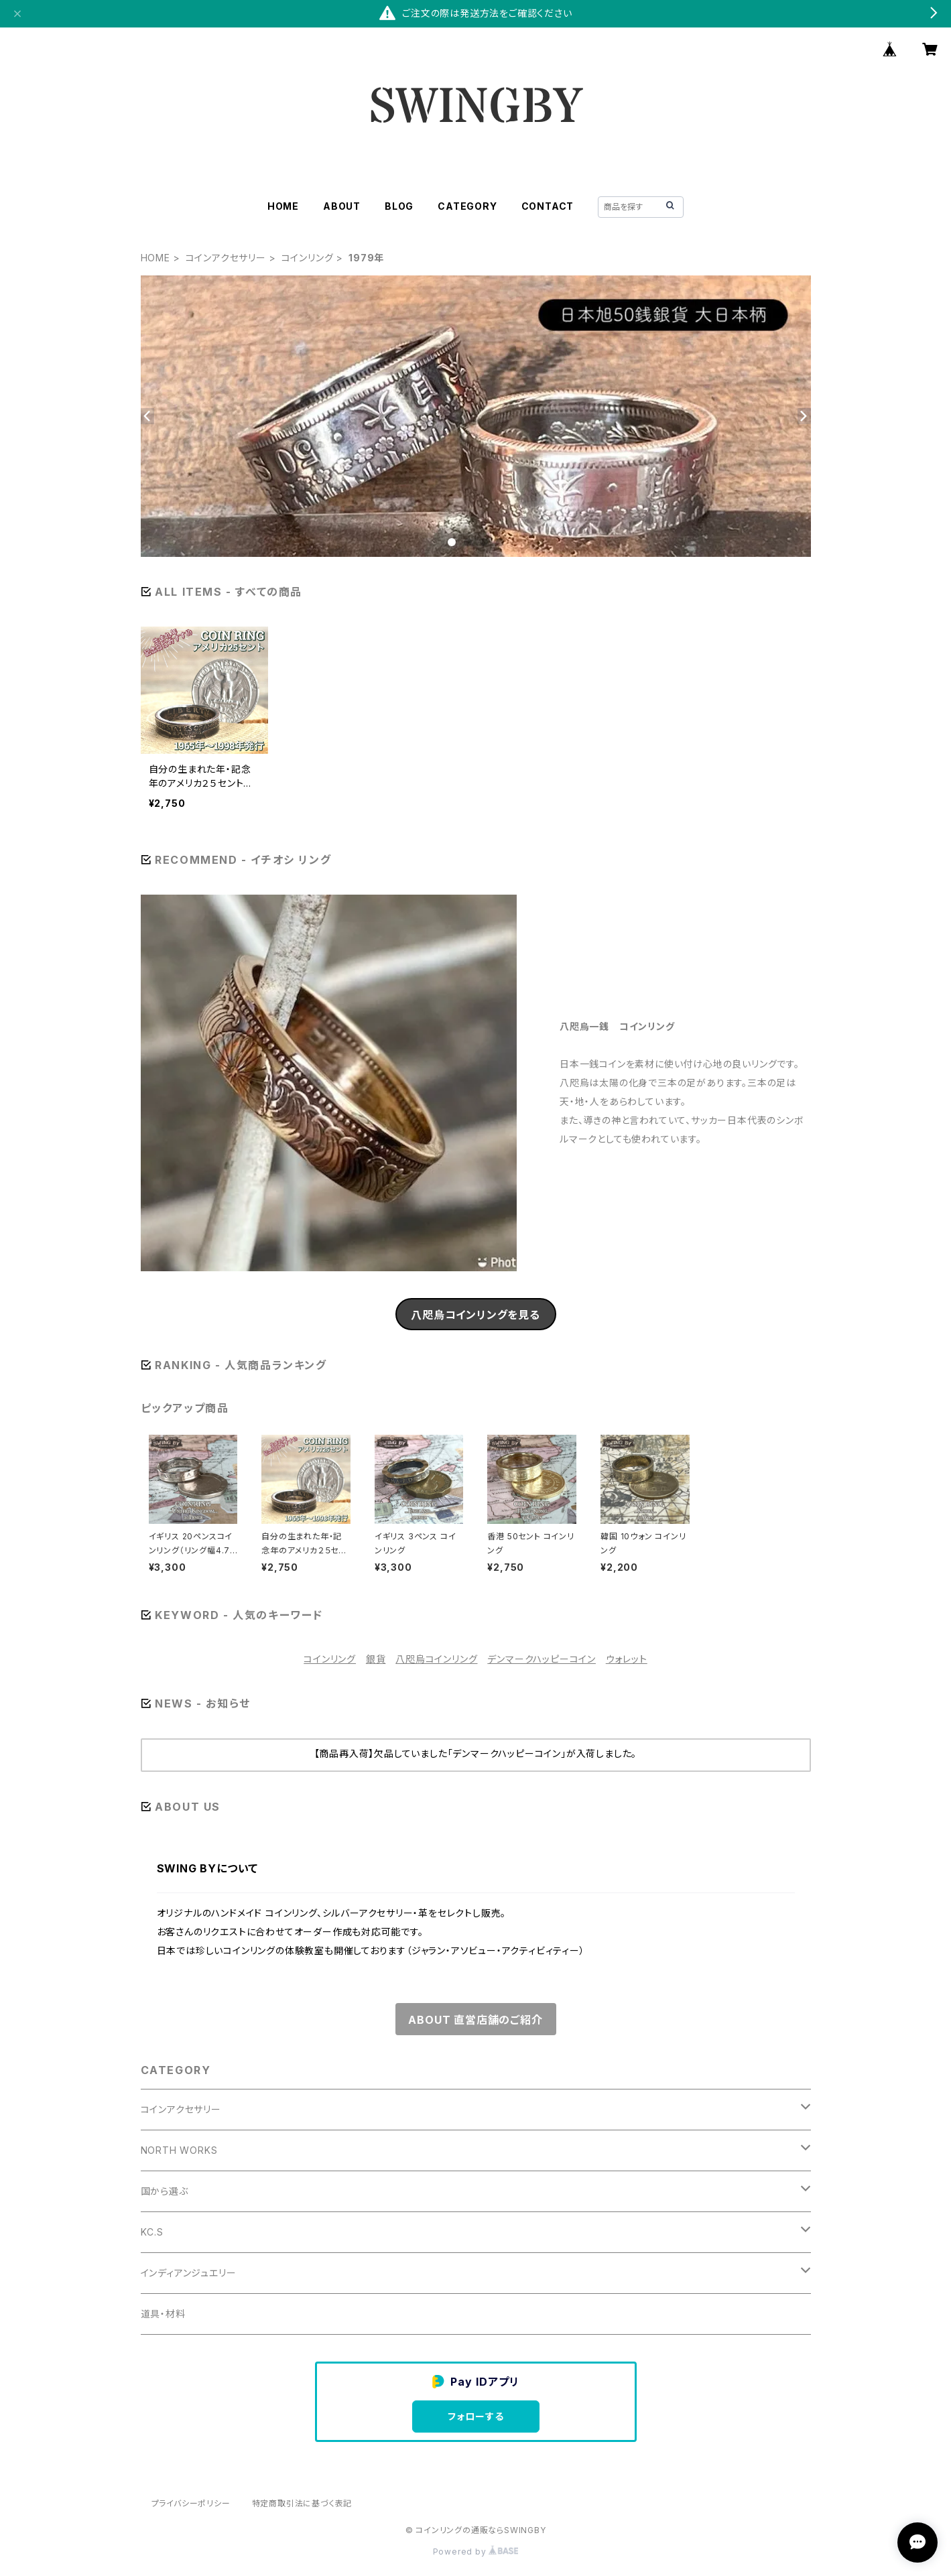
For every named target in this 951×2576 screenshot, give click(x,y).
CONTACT (547, 206)
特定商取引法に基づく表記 (302, 2503)
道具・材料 (163, 2313)
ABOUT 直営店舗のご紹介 (475, 2019)
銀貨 (376, 1659)
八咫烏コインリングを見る (475, 1315)
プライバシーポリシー (191, 2503)
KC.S (152, 2232)
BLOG (399, 206)
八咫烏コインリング (436, 1659)
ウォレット (626, 1659)
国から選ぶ (164, 2191)
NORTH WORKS (179, 2150)
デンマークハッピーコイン (541, 1659)
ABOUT (342, 206)
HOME (283, 206)
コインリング (307, 257)
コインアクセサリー (226, 257)
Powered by (476, 2552)
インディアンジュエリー (189, 2272)
